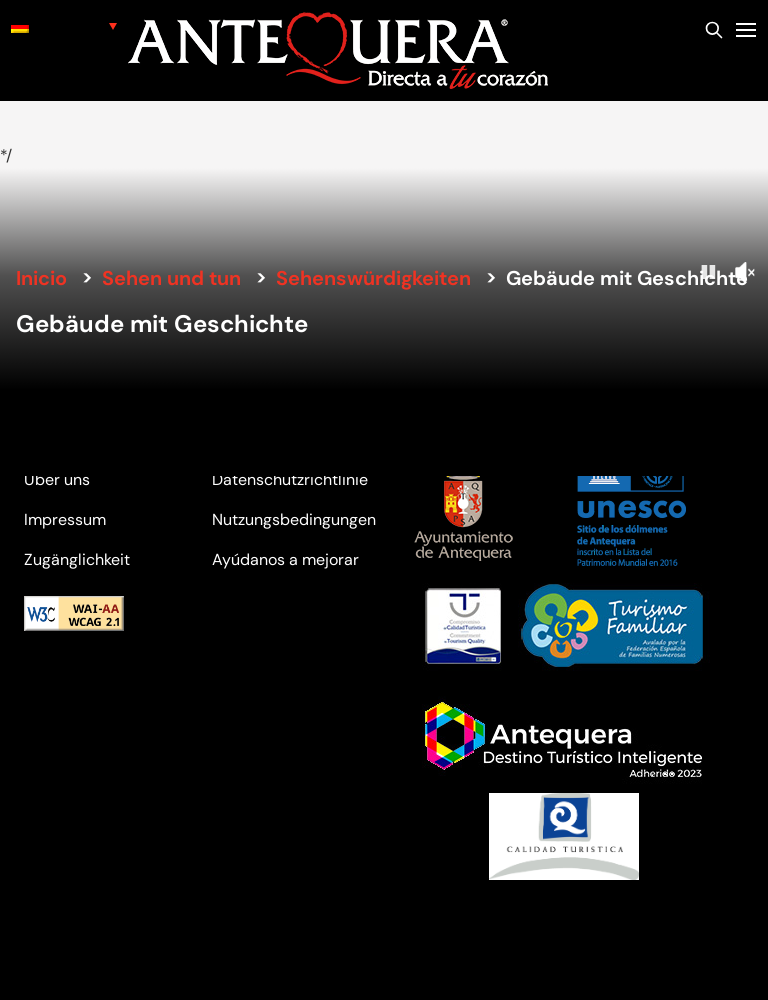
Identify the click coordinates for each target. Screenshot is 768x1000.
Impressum (65, 519)
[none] (64, 25)
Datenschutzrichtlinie (290, 479)
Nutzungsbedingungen (294, 519)
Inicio (41, 278)
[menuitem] (64, 25)
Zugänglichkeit (77, 559)
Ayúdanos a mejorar (285, 559)
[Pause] (708, 272)
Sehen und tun (171, 278)
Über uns (57, 479)
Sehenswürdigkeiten (373, 278)
